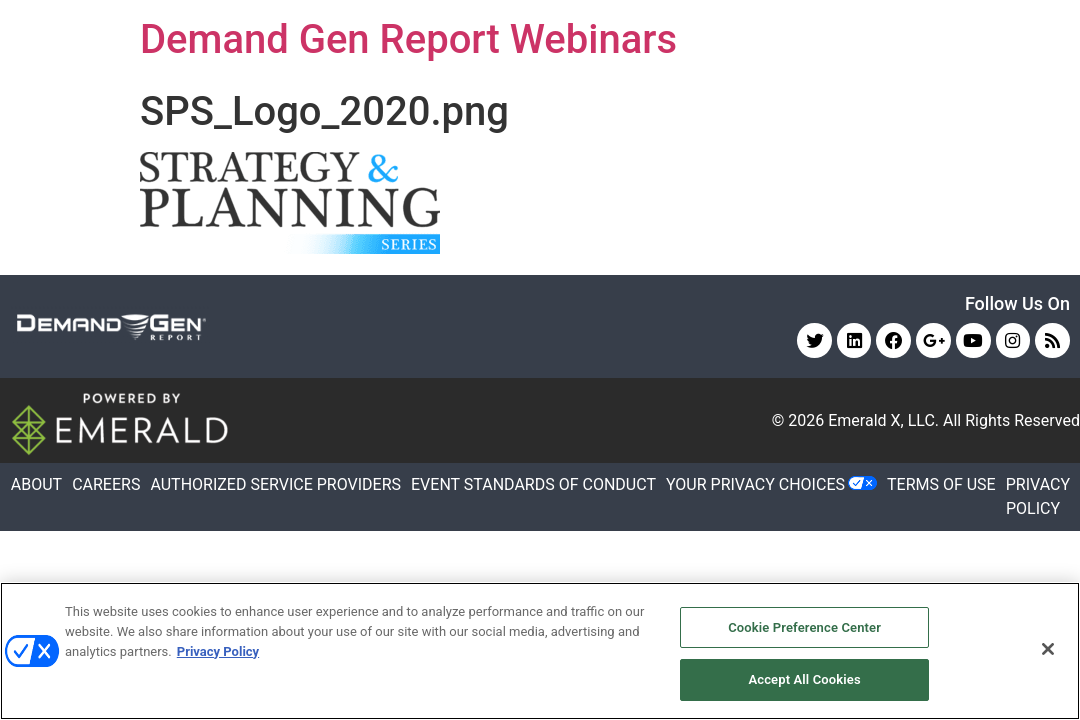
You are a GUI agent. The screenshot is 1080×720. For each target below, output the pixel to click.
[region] (540, 651)
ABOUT (36, 485)
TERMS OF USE (941, 485)
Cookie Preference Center (804, 627)
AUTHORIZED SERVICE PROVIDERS (275, 485)
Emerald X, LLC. (883, 421)
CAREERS (106, 485)
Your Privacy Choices (755, 485)
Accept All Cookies (804, 678)
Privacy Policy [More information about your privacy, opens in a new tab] (218, 650)
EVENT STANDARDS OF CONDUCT (533, 485)
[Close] (1048, 649)
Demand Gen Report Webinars (408, 39)
